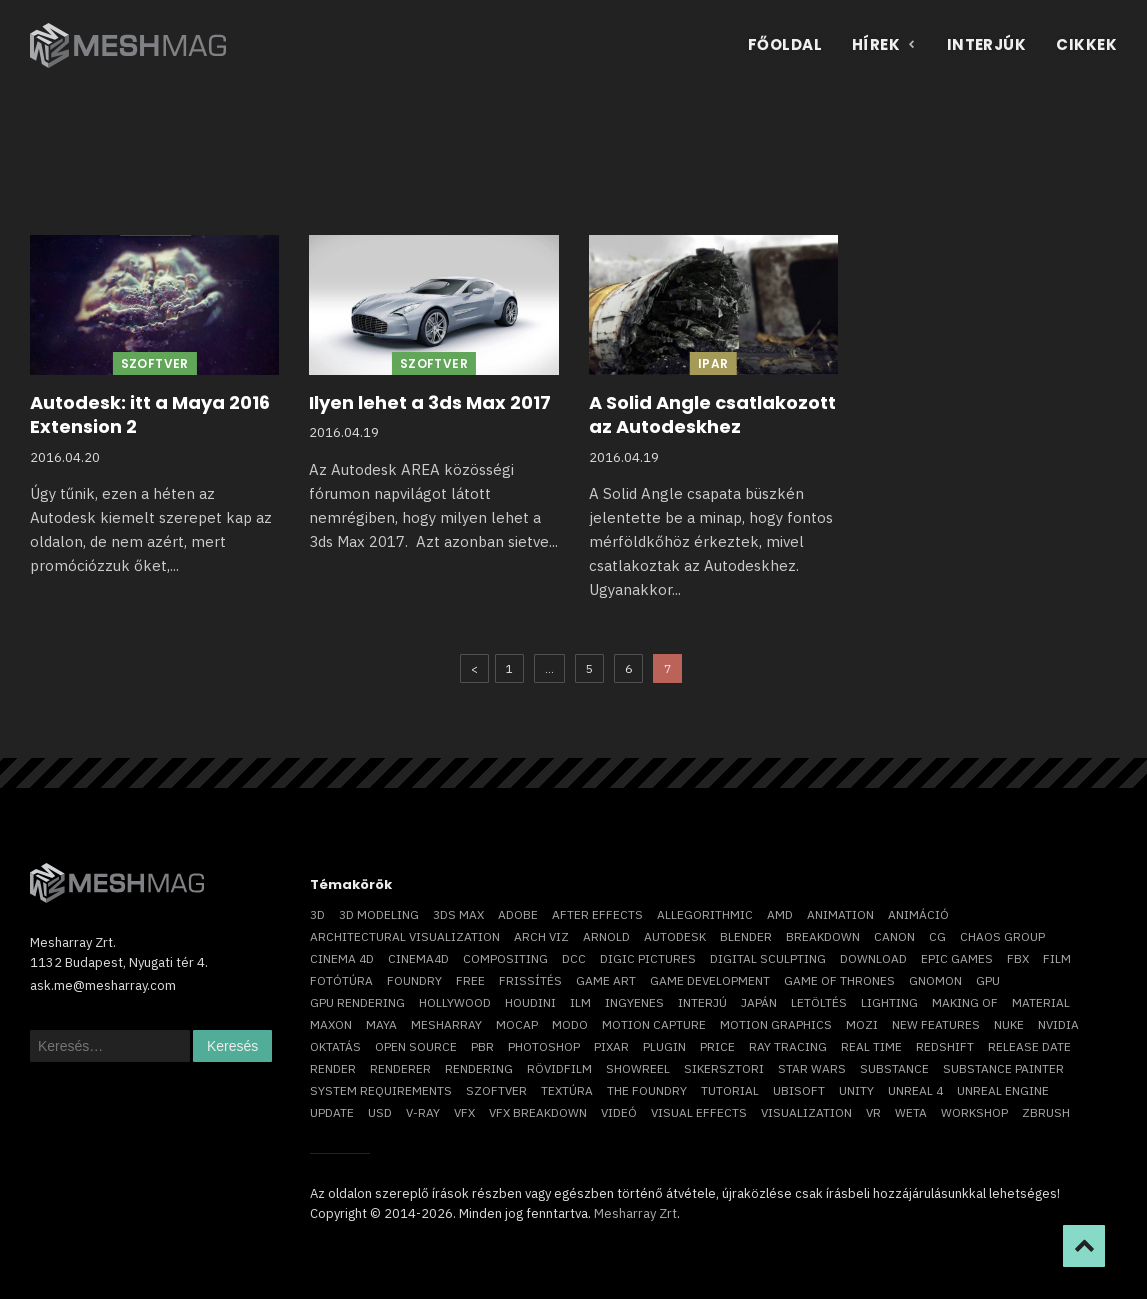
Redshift (945, 1046)
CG (937, 936)
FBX (1018, 958)
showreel (638, 1068)
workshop (974, 1112)
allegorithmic (705, 914)
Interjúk (987, 44)
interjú (702, 1002)
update (332, 1112)
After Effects (597, 914)
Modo (570, 1024)
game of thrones (839, 980)
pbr (482, 1046)
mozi (862, 1024)
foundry (414, 980)
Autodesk (675, 936)
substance (894, 1068)
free (470, 980)
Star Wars (812, 1068)
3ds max (458, 914)
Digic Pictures (648, 958)
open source (416, 1046)
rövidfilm (559, 1068)
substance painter (1003, 1068)
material (1041, 1002)
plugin (664, 1046)
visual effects (699, 1112)
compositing (505, 958)
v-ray (423, 1112)
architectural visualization (405, 936)
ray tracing (788, 1046)
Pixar (611, 1046)
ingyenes (634, 1002)
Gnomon (935, 980)
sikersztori (724, 1068)
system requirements (381, 1090)
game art (606, 980)
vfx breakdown (538, 1112)
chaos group (1002, 936)
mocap (517, 1024)
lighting (889, 1002)
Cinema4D (418, 958)
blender (746, 936)
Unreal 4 (915, 1090)
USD (380, 1112)
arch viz (541, 936)
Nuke (1009, 1024)
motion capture (654, 1024)
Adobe (518, 914)
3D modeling (379, 914)
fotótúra (341, 980)
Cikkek (1086, 44)
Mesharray (446, 1024)
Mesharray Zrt (635, 1213)
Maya (381, 1024)
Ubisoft (799, 1090)
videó (619, 1112)
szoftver (496, 1090)
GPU (988, 980)
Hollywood (455, 1002)
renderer (400, 1068)
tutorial (730, 1090)
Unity (856, 1090)
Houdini (530, 1002)
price (717, 1046)
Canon (894, 936)
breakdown (823, 936)
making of (965, 1002)
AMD (780, 914)
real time (871, 1046)
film (1057, 958)
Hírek (884, 44)
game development (710, 980)
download (873, 958)
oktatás (335, 1046)
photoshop (544, 1046)
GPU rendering (357, 1002)
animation (840, 914)
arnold (606, 936)
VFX (464, 1112)
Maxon (331, 1024)
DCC (574, 958)
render (333, 1068)
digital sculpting (768, 958)
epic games (957, 958)
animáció (918, 914)
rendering (479, 1068)
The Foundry (647, 1090)
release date (1029, 1046)
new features (936, 1024)
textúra (567, 1090)
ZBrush (1046, 1112)
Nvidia (1058, 1024)
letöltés (819, 1002)
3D (317, 914)
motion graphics (776, 1024)
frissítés (530, 980)
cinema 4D (342, 958)
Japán (759, 1002)
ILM (580, 1002)
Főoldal (785, 44)
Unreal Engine (1003, 1090)
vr (873, 1112)
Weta (911, 1112)
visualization (806, 1112)
